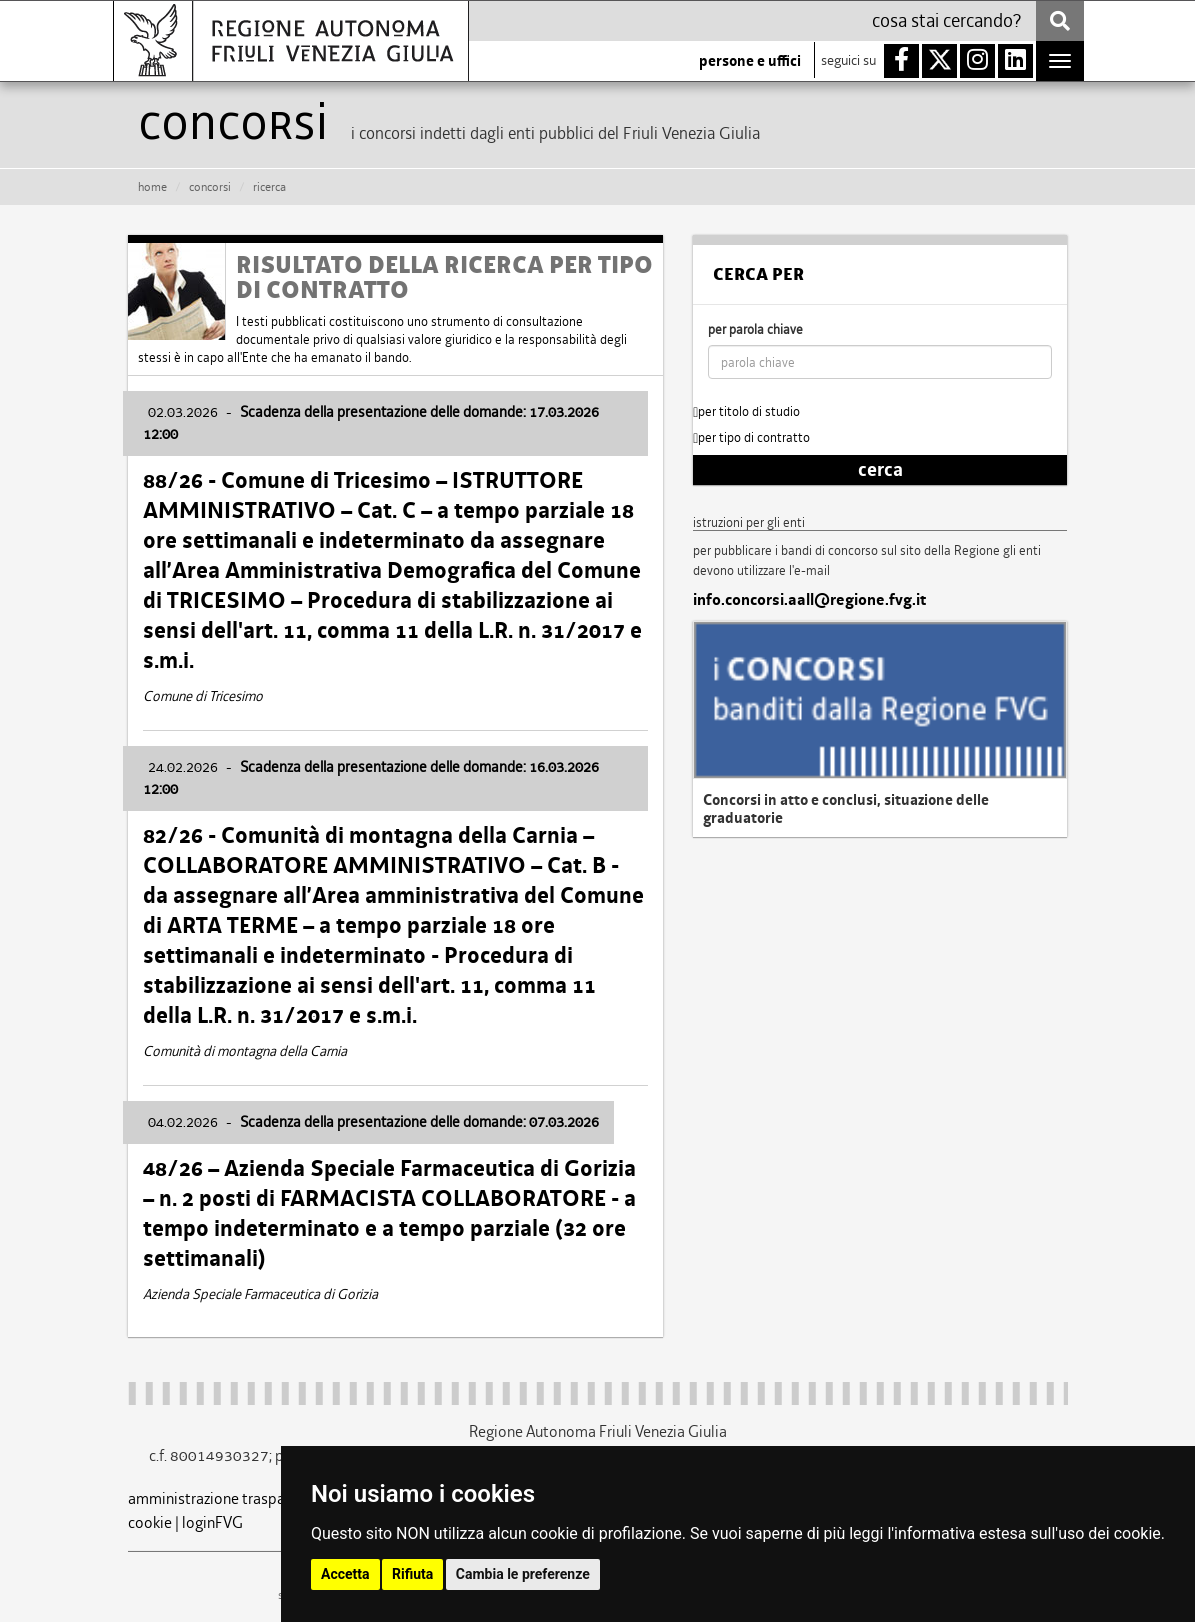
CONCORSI (210, 187)
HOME (152, 187)
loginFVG (212, 1522)
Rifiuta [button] (412, 1574)
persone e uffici (750, 61)
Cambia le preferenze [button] (523, 1574)
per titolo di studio (746, 411)
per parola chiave (755, 329)
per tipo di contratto (751, 437)
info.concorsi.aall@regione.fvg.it (809, 600)
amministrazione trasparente (224, 1498)
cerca (880, 470)
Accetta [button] (345, 1574)
